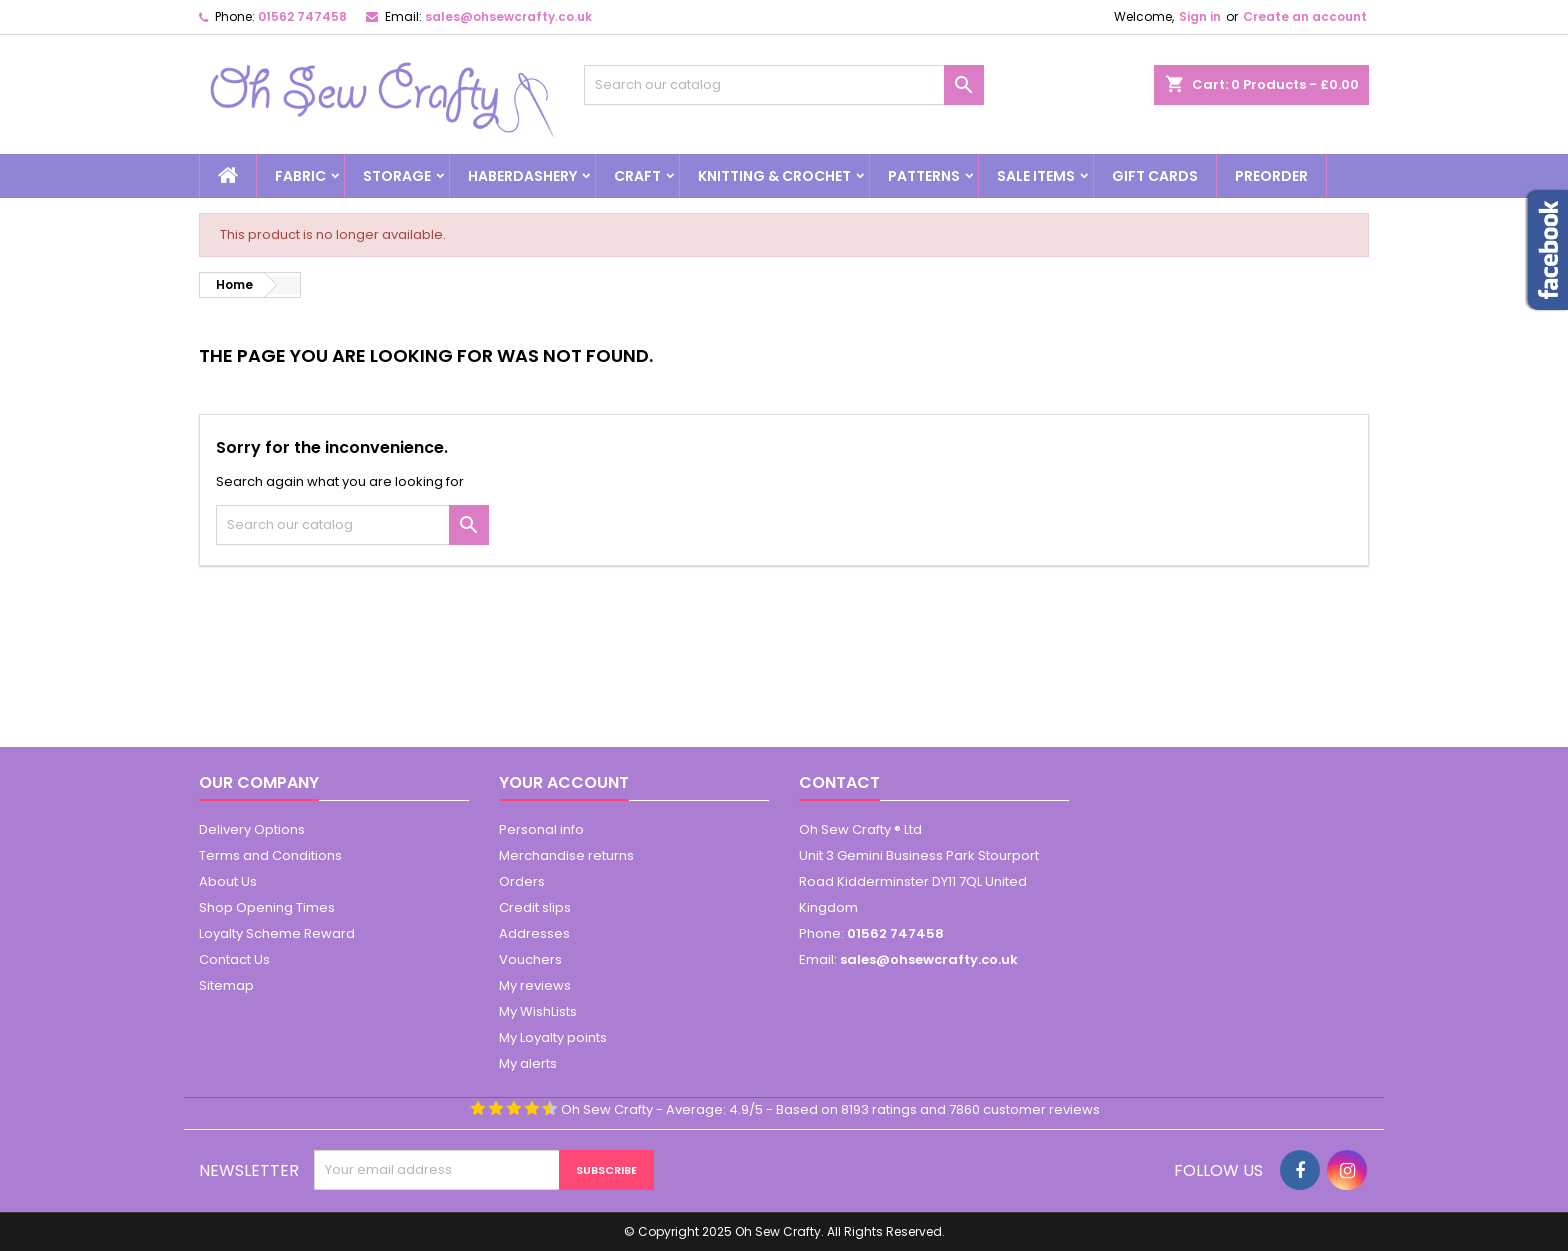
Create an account (1305, 16)
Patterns (924, 176)
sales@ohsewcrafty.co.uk (508, 16)
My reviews (535, 985)
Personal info (541, 829)
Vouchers (530, 959)
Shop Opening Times (267, 907)
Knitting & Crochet (774, 176)
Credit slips (535, 907)
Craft (637, 176)
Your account (564, 782)
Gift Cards (1155, 176)
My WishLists (538, 1011)
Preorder (1271, 176)
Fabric (300, 176)
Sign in (1200, 16)
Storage (397, 176)
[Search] (784, 85)
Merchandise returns (566, 855)
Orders (522, 881)
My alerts (528, 1063)
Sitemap (226, 985)
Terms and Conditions (270, 855)
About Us (228, 881)
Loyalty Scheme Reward (277, 933)
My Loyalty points (553, 1037)
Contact (839, 782)
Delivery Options (252, 829)
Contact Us (234, 959)
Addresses (534, 933)
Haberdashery (522, 176)
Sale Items (1036, 176)
